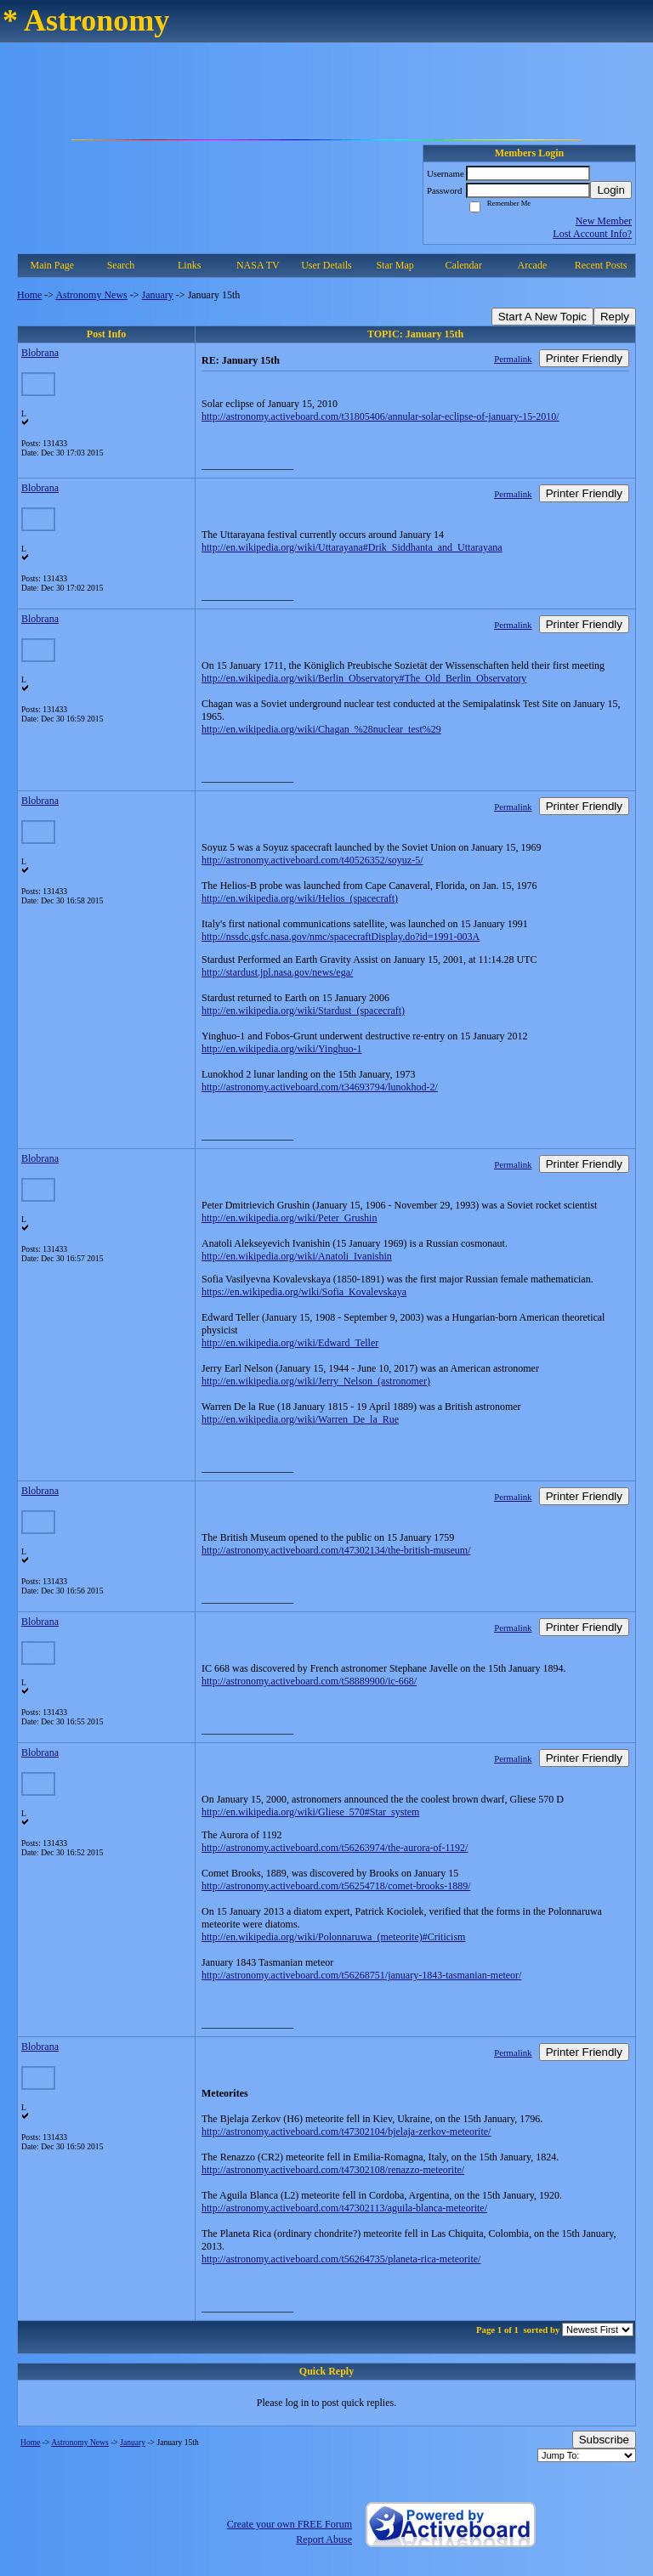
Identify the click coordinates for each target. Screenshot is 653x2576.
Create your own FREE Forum (289, 2524)
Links (189, 265)
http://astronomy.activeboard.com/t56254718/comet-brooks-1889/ (336, 1886)
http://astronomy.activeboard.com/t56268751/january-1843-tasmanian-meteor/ (361, 1975)
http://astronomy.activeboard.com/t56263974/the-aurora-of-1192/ (335, 1848)
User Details (326, 265)
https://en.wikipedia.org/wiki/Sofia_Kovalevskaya (304, 1292)
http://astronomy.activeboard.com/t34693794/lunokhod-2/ (320, 1087)
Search (121, 265)
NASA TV (258, 265)
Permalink (512, 359)
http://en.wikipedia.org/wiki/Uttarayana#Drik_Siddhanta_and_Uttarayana (352, 547)
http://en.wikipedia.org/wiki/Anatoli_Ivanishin (297, 1256)
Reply (614, 316)
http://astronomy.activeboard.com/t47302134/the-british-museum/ (336, 1550)
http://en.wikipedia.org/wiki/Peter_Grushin (289, 1218)
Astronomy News (91, 295)
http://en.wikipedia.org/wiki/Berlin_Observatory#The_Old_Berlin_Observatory (364, 678)
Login (611, 190)
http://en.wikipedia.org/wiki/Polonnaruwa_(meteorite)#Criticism (333, 1937)
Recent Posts (601, 265)
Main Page (53, 265)
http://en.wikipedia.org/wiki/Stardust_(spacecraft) (303, 1010)
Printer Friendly (584, 358)
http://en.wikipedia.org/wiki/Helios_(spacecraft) (300, 898)
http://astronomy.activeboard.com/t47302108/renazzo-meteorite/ (333, 2170)
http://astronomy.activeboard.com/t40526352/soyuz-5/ (312, 860)
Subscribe (604, 2439)
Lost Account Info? (592, 234)
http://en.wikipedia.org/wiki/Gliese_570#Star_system (310, 1812)
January (157, 295)
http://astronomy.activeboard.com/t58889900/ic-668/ (309, 1681)
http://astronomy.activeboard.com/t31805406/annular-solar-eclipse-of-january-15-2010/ (380, 416)
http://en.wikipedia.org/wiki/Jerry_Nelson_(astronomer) (316, 1381)
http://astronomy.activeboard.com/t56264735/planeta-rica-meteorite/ (341, 2259)
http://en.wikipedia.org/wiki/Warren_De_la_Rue (300, 1419)
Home (29, 295)
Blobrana (40, 353)
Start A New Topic (542, 316)
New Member (604, 221)
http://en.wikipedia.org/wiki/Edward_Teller (290, 1343)
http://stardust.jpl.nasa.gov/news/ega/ (277, 972)
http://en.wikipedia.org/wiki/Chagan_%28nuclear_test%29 (321, 729)
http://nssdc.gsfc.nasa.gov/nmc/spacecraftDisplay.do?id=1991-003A (341, 937)
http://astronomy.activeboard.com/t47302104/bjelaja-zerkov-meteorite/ (346, 2131)
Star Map (394, 265)
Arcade (533, 265)
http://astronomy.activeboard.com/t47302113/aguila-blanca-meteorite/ (344, 2208)
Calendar (464, 265)
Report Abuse (324, 2539)
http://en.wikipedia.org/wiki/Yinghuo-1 (281, 1049)
